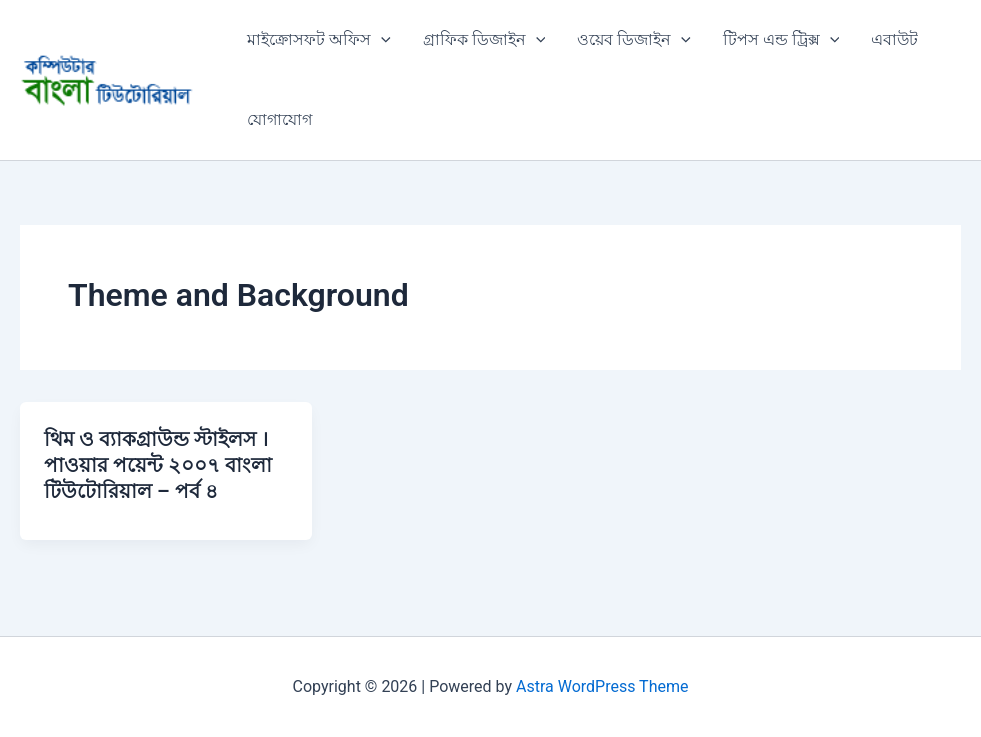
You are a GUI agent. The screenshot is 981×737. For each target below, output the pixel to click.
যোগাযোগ (279, 119)
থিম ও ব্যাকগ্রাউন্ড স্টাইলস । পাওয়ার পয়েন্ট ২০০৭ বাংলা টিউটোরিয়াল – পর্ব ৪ (158, 465)
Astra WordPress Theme (602, 686)
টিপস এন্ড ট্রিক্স (781, 40)
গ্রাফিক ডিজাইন (484, 40)
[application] (381, 40)
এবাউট (894, 39)
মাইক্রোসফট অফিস (319, 40)
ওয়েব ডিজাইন (634, 40)
